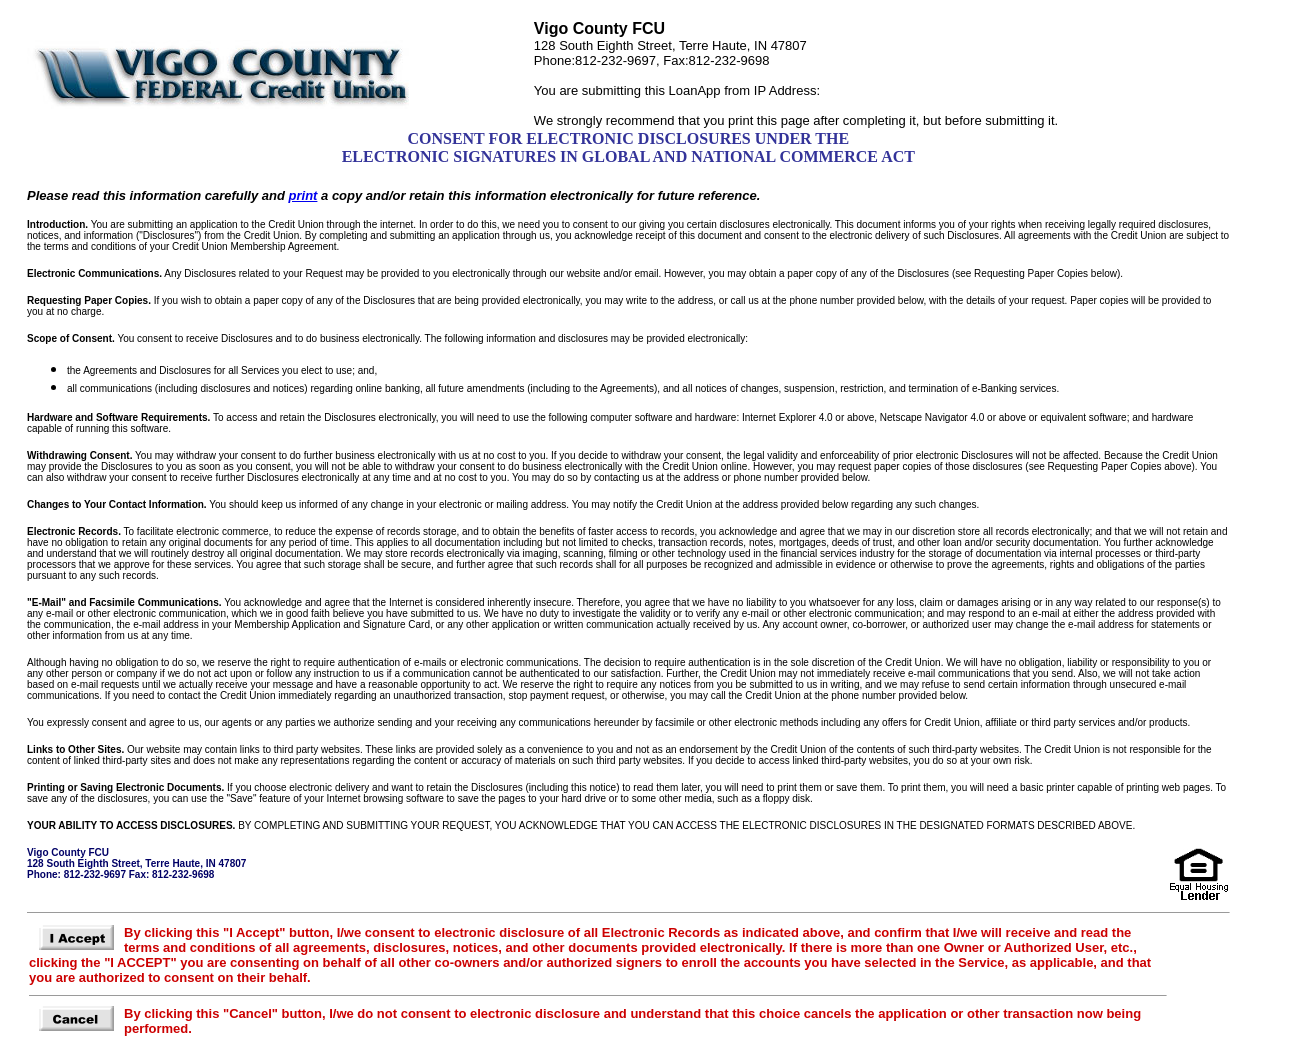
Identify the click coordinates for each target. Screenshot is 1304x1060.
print (303, 195)
